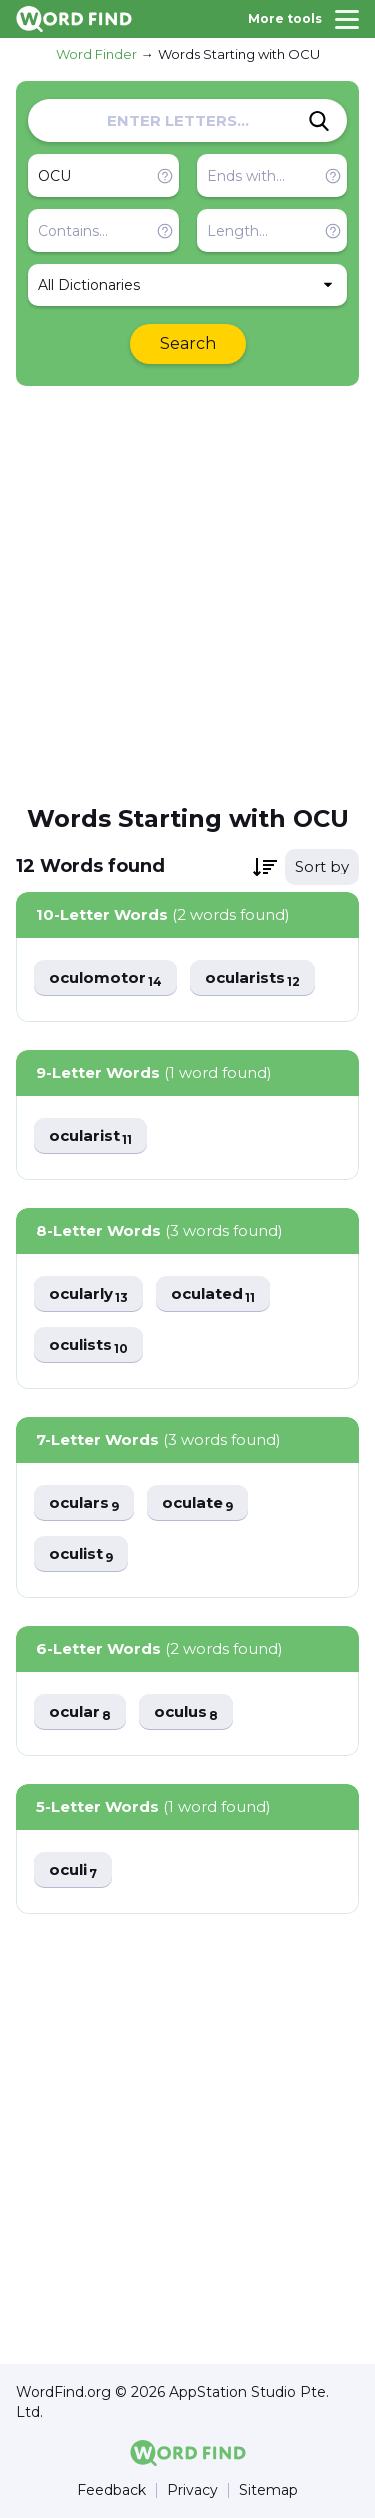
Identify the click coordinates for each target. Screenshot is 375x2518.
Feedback (111, 2490)
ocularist (90, 1136)
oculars (84, 1503)
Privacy (192, 2490)
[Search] (319, 121)
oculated (213, 1294)
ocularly (88, 1294)
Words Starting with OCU (239, 54)
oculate (197, 1503)
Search (188, 343)
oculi (73, 1870)
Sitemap (268, 2490)
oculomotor (105, 978)
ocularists (252, 978)
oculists (88, 1345)
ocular (80, 1712)
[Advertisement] (187, 593)
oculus (186, 1712)
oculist (81, 1554)
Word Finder (96, 54)
